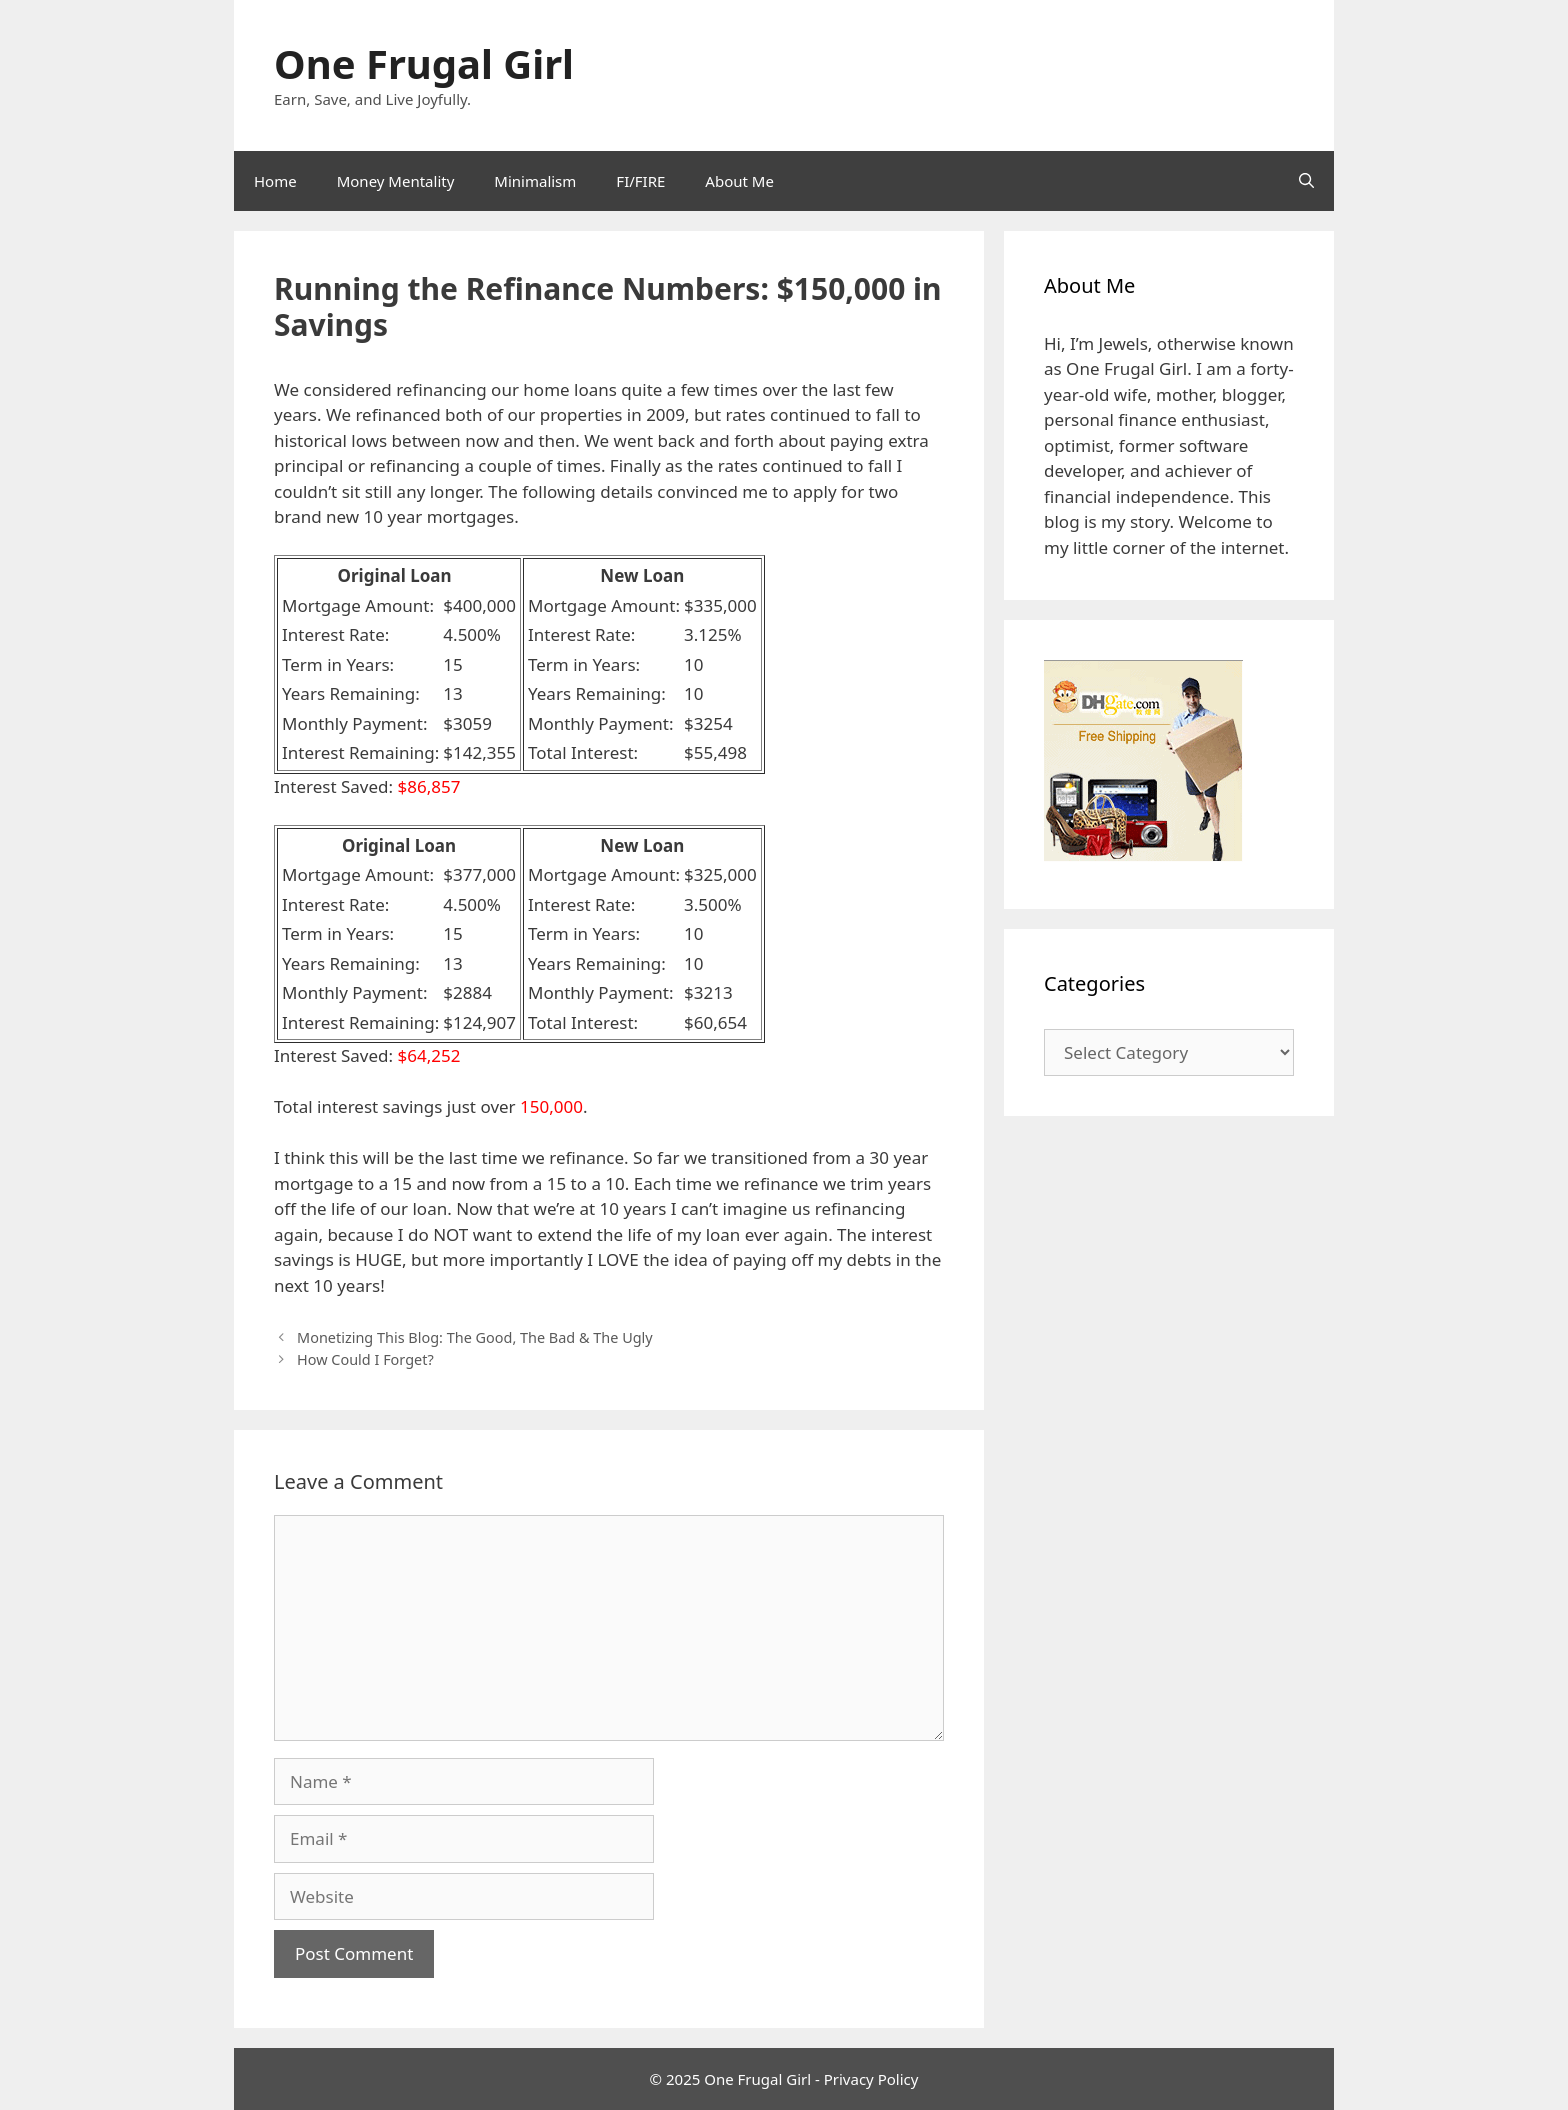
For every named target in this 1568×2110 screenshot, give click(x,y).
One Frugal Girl (424, 63)
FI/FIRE (640, 181)
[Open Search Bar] (1306, 181)
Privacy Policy (871, 2079)
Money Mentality (396, 181)
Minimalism (535, 181)
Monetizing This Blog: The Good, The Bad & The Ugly (475, 1337)
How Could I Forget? (365, 1359)
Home (275, 181)
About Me (739, 181)
